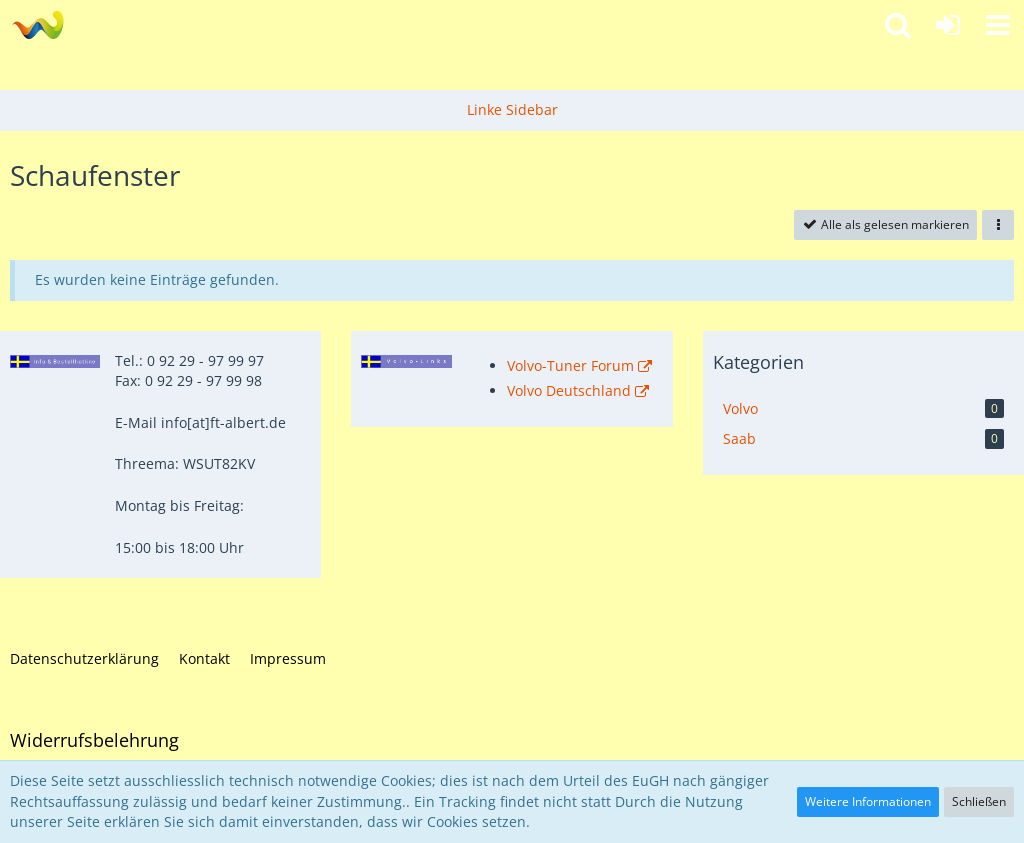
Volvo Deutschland (569, 390)
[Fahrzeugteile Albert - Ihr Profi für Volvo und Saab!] (37, 25)
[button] (998, 25)
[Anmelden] (948, 25)
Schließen (979, 801)
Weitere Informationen (868, 801)
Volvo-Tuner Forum (570, 365)
